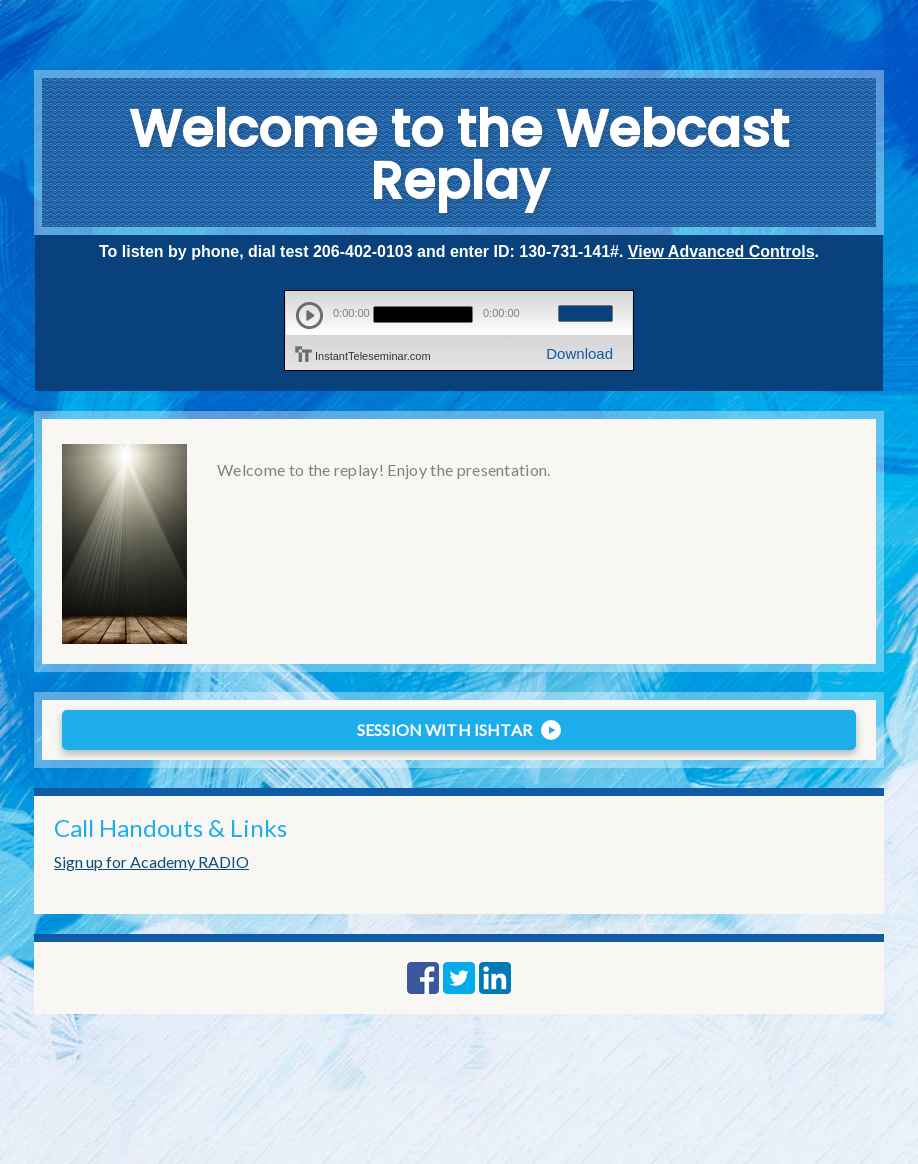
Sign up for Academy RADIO (151, 861)
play (309, 315)
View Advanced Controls (721, 251)
